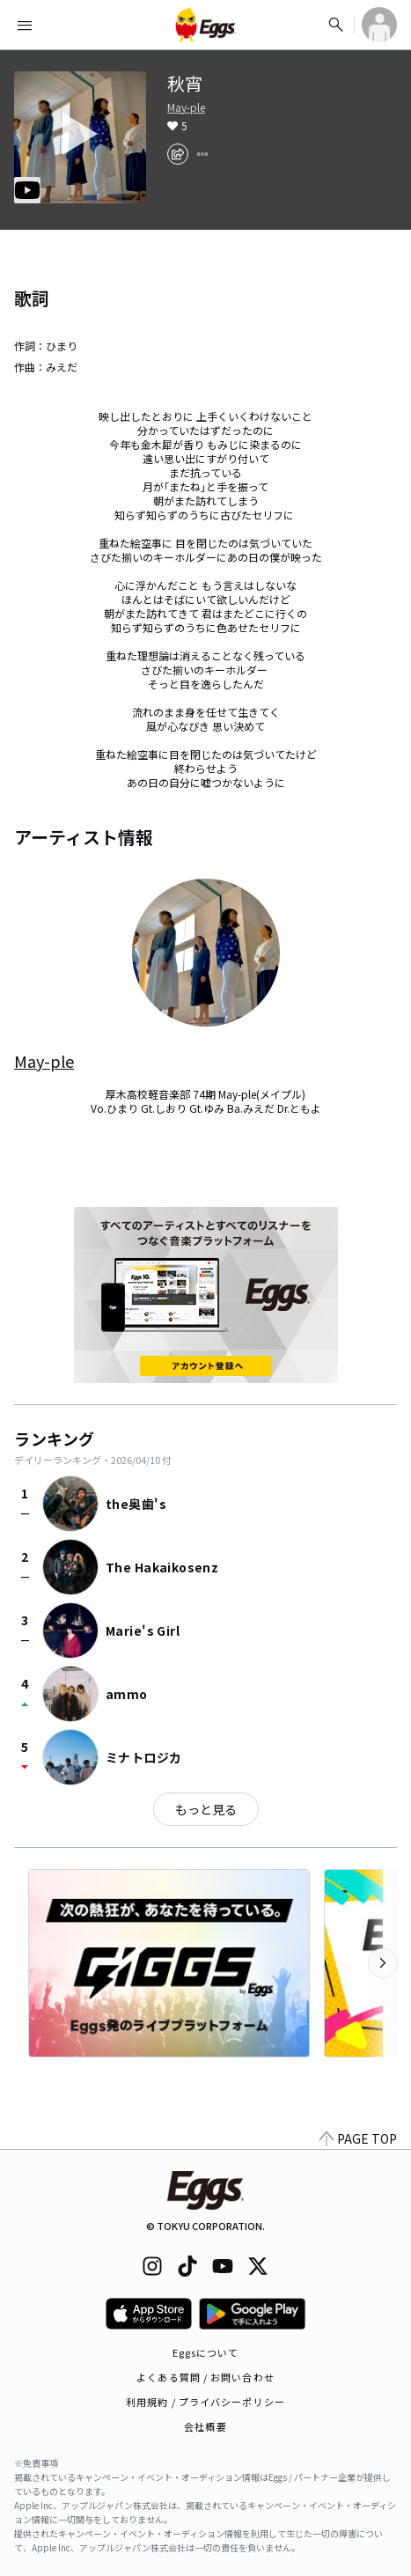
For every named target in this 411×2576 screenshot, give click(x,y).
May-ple (186, 107)
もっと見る (206, 1809)
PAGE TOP (358, 2138)
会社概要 (205, 2426)
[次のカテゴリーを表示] (383, 1963)
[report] (202, 154)
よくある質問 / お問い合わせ (205, 2377)
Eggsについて (205, 2352)
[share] (177, 154)
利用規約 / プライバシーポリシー (205, 2402)
